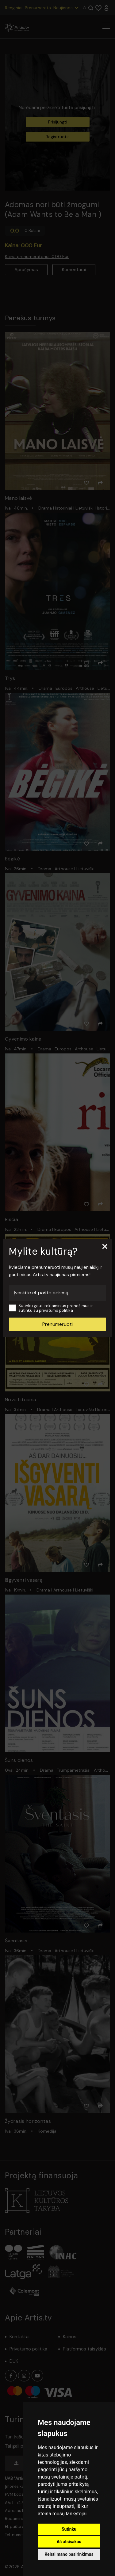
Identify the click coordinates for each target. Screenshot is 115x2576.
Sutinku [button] (69, 2529)
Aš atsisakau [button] (69, 2541)
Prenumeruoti (57, 1324)
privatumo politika (56, 1310)
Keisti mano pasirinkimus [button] (68, 2554)
